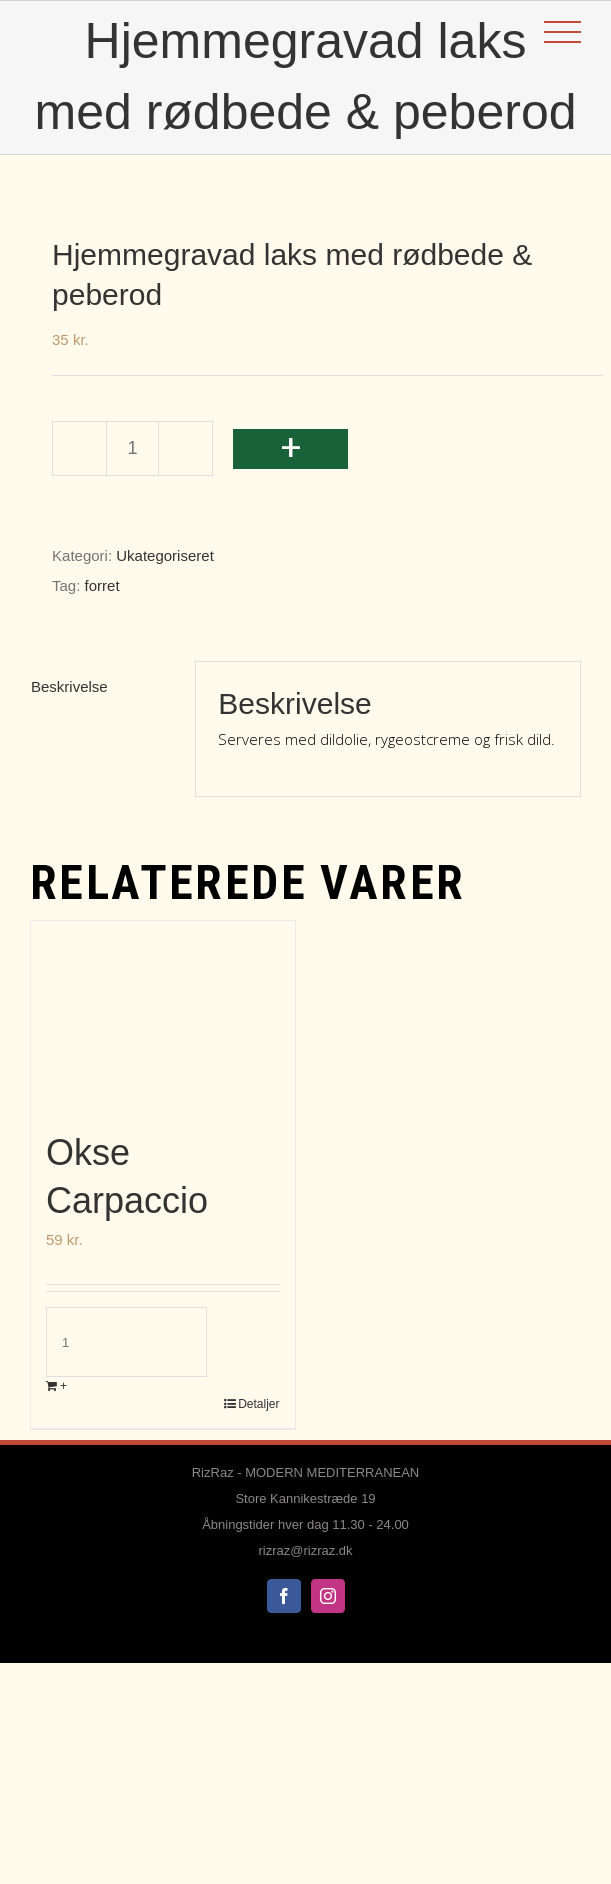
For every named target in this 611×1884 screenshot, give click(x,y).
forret (102, 585)
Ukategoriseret (165, 555)
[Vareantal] (132, 448)
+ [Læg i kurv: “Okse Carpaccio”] (63, 1386)
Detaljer (258, 1404)
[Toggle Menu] (562, 32)
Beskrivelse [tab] (69, 686)
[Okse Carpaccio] (163, 1015)
